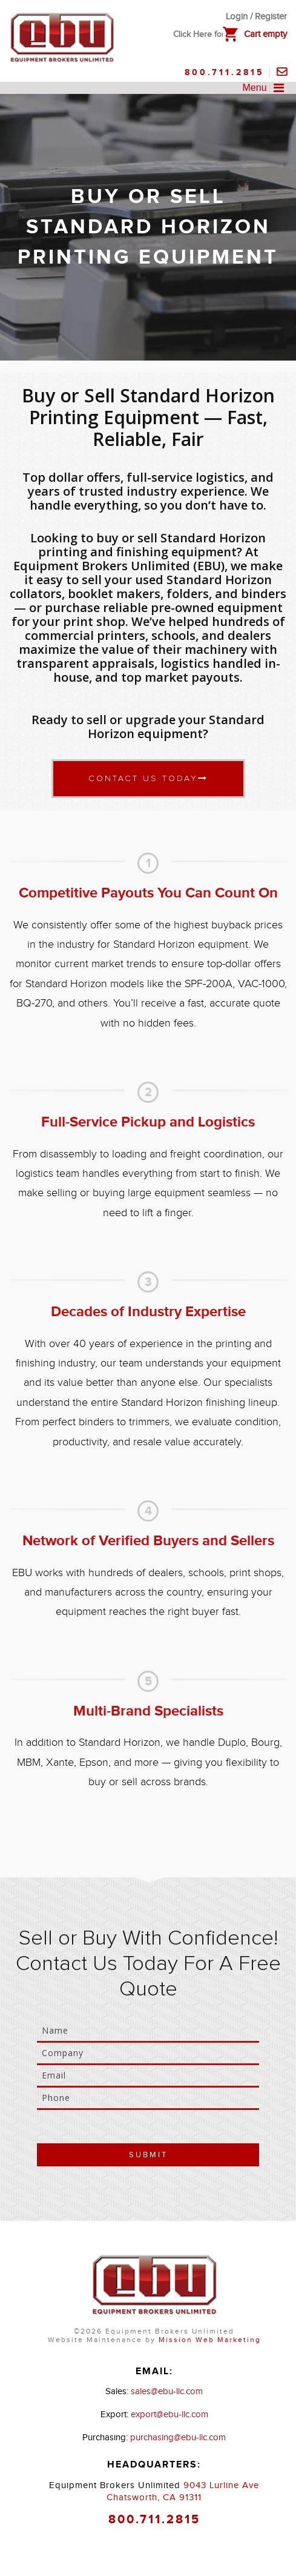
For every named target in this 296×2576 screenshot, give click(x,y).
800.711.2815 (225, 72)
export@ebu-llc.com (169, 2414)
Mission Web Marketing (210, 2339)
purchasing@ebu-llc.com (178, 2437)
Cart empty (265, 34)
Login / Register (256, 17)
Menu (266, 88)
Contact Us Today (148, 778)
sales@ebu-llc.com (167, 2391)
